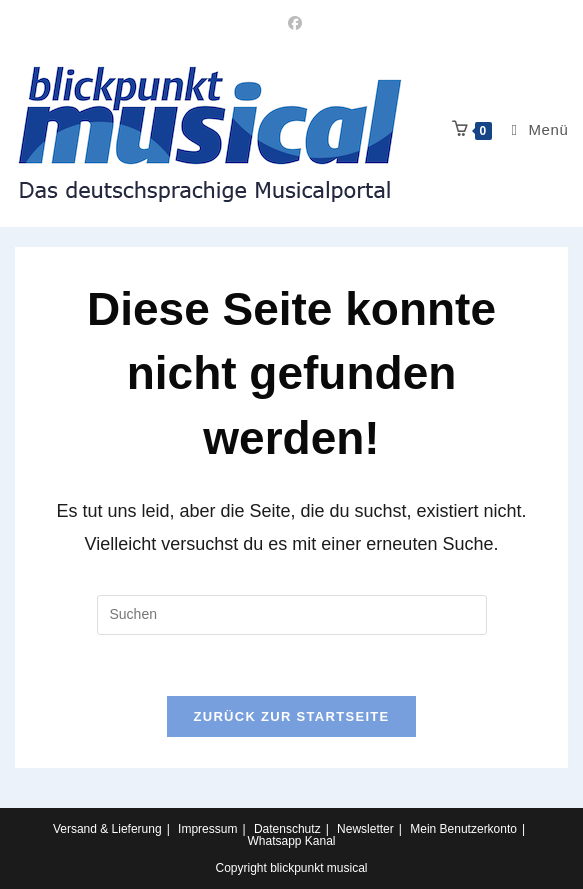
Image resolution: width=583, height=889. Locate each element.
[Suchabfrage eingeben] (292, 615)
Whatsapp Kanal (291, 841)
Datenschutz (287, 829)
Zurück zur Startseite (291, 716)
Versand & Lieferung (107, 829)
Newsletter (365, 829)
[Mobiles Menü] (533, 129)
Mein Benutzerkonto (463, 829)
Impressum (207, 829)
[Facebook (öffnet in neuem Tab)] (292, 23)
